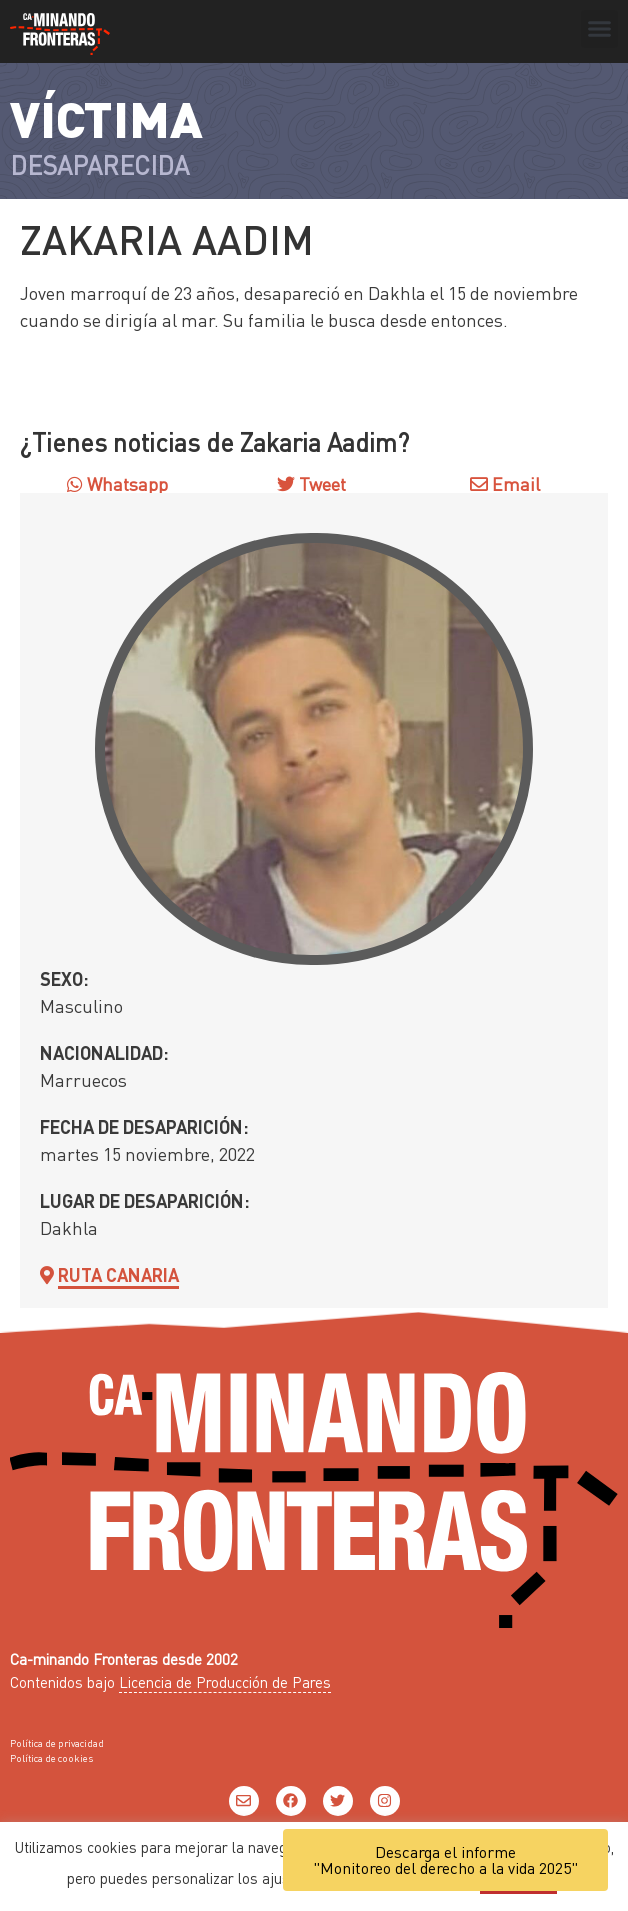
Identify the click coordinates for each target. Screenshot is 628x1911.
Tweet (320, 483)
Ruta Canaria (118, 1274)
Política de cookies (51, 1758)
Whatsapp (117, 483)
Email (505, 483)
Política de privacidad (57, 1743)
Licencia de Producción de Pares (225, 1682)
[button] (600, 29)
